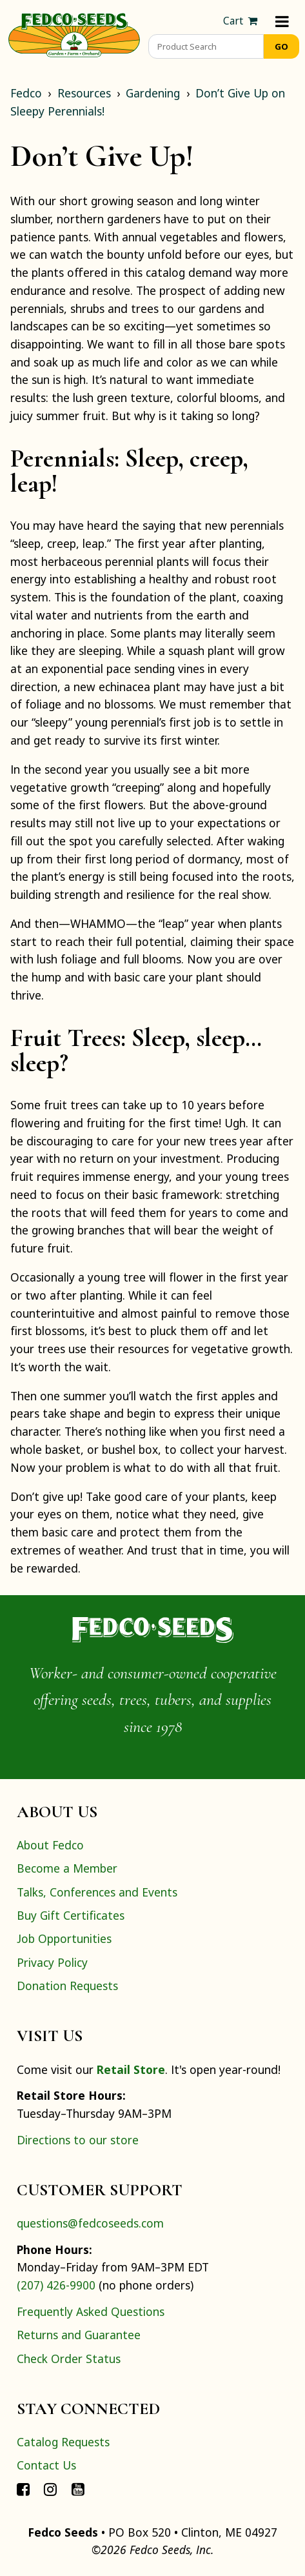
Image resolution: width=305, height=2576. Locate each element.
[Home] (74, 33)
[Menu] (282, 21)
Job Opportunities (64, 1938)
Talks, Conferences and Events (97, 1892)
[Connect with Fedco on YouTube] (78, 2489)
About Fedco (50, 1845)
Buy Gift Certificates (70, 1915)
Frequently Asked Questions (90, 2311)
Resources (84, 93)
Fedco (26, 93)
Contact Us (46, 2465)
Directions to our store (78, 2140)
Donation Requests (67, 1985)
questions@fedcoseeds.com (90, 2223)
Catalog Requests (63, 2442)
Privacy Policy (52, 1962)
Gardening (153, 93)
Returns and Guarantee (79, 2334)
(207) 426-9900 (56, 2285)
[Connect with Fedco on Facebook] (23, 2489)
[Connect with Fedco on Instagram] (50, 2489)
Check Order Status (69, 2358)
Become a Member (67, 1868)
